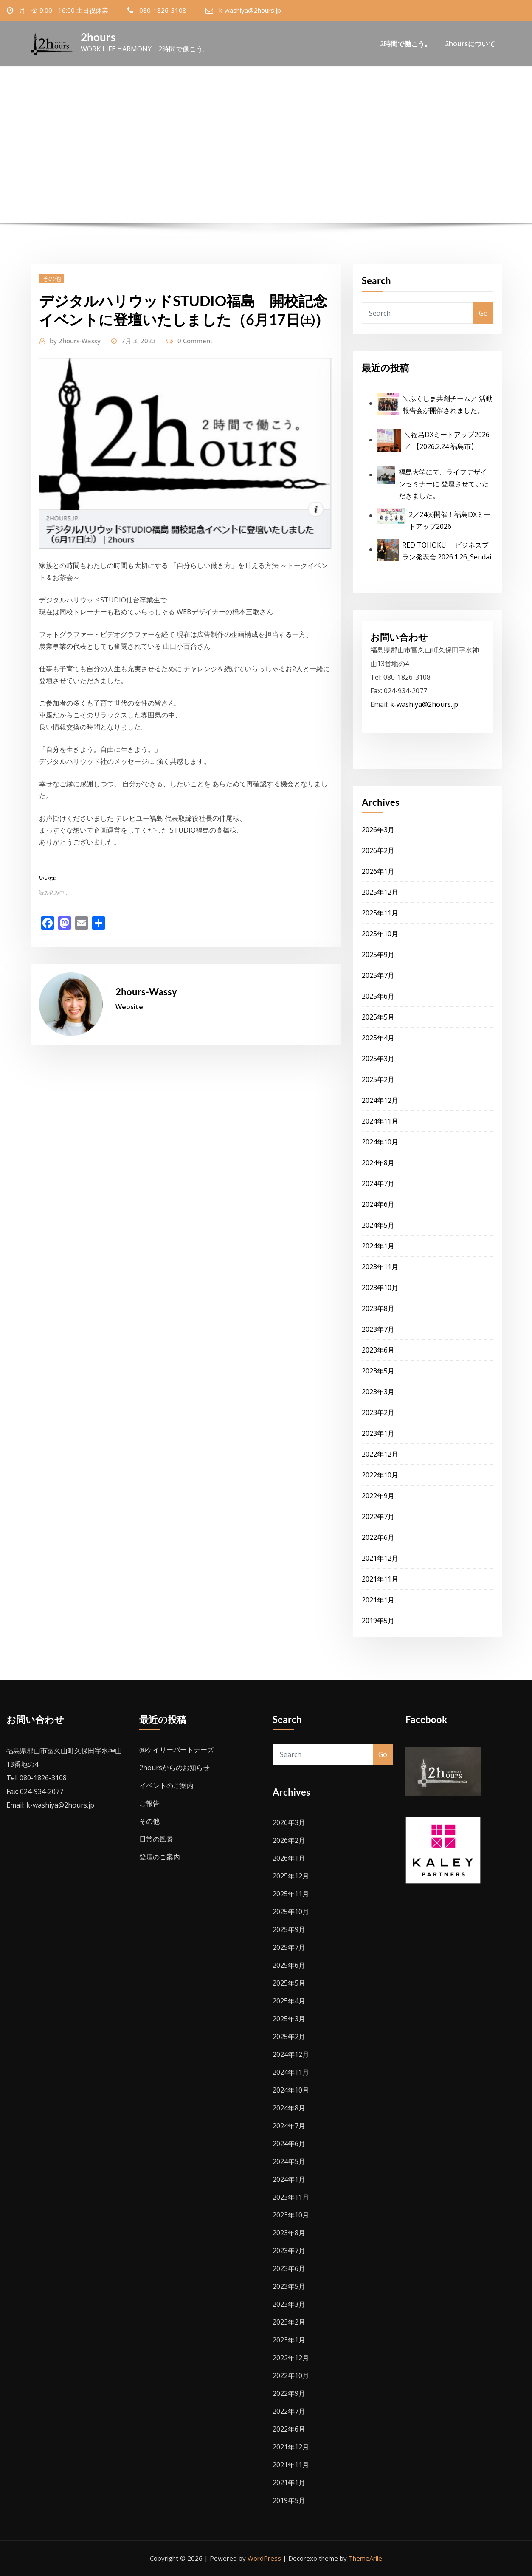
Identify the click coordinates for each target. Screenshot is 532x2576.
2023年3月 (378, 1391)
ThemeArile (365, 2558)
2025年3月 (378, 1058)
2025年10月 (380, 933)
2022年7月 (378, 1516)
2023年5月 (378, 1371)
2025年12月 (380, 892)
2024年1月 (378, 1246)
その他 (51, 278)
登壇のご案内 (159, 1856)
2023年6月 (378, 1350)
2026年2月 (378, 850)
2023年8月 (378, 1308)
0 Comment (195, 340)
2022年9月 (378, 1495)
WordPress (264, 2558)
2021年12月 (380, 1558)
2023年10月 (380, 1287)
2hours (98, 37)
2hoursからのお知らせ (174, 1767)
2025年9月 (378, 954)
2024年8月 (378, 1162)
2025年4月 (378, 1037)
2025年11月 (380, 913)
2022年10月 (380, 1475)
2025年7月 (378, 975)
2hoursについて (470, 44)
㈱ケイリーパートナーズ (176, 1749)
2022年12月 (380, 1454)
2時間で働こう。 (405, 44)
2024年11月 (380, 1121)
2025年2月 (378, 1079)
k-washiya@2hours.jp (250, 10)
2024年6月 (378, 1204)
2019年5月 (378, 1620)
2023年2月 (378, 1412)
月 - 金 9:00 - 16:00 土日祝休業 (63, 10)
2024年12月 (380, 1100)
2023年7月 (378, 1329)
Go (483, 313)
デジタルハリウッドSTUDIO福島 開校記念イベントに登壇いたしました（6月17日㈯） (281, 170)
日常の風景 (156, 1839)
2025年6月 (378, 996)
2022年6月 (378, 1537)
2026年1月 (378, 871)
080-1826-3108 (162, 10)
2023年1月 (378, 1433)
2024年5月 (378, 1225)
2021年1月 (378, 1599)
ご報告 (149, 1803)
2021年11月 (380, 1579)
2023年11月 (380, 1266)
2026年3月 (378, 829)
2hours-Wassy (75, 340)
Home (127, 170)
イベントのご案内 (166, 1785)
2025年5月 (378, 1017)
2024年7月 (378, 1183)
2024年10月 (380, 1142)
